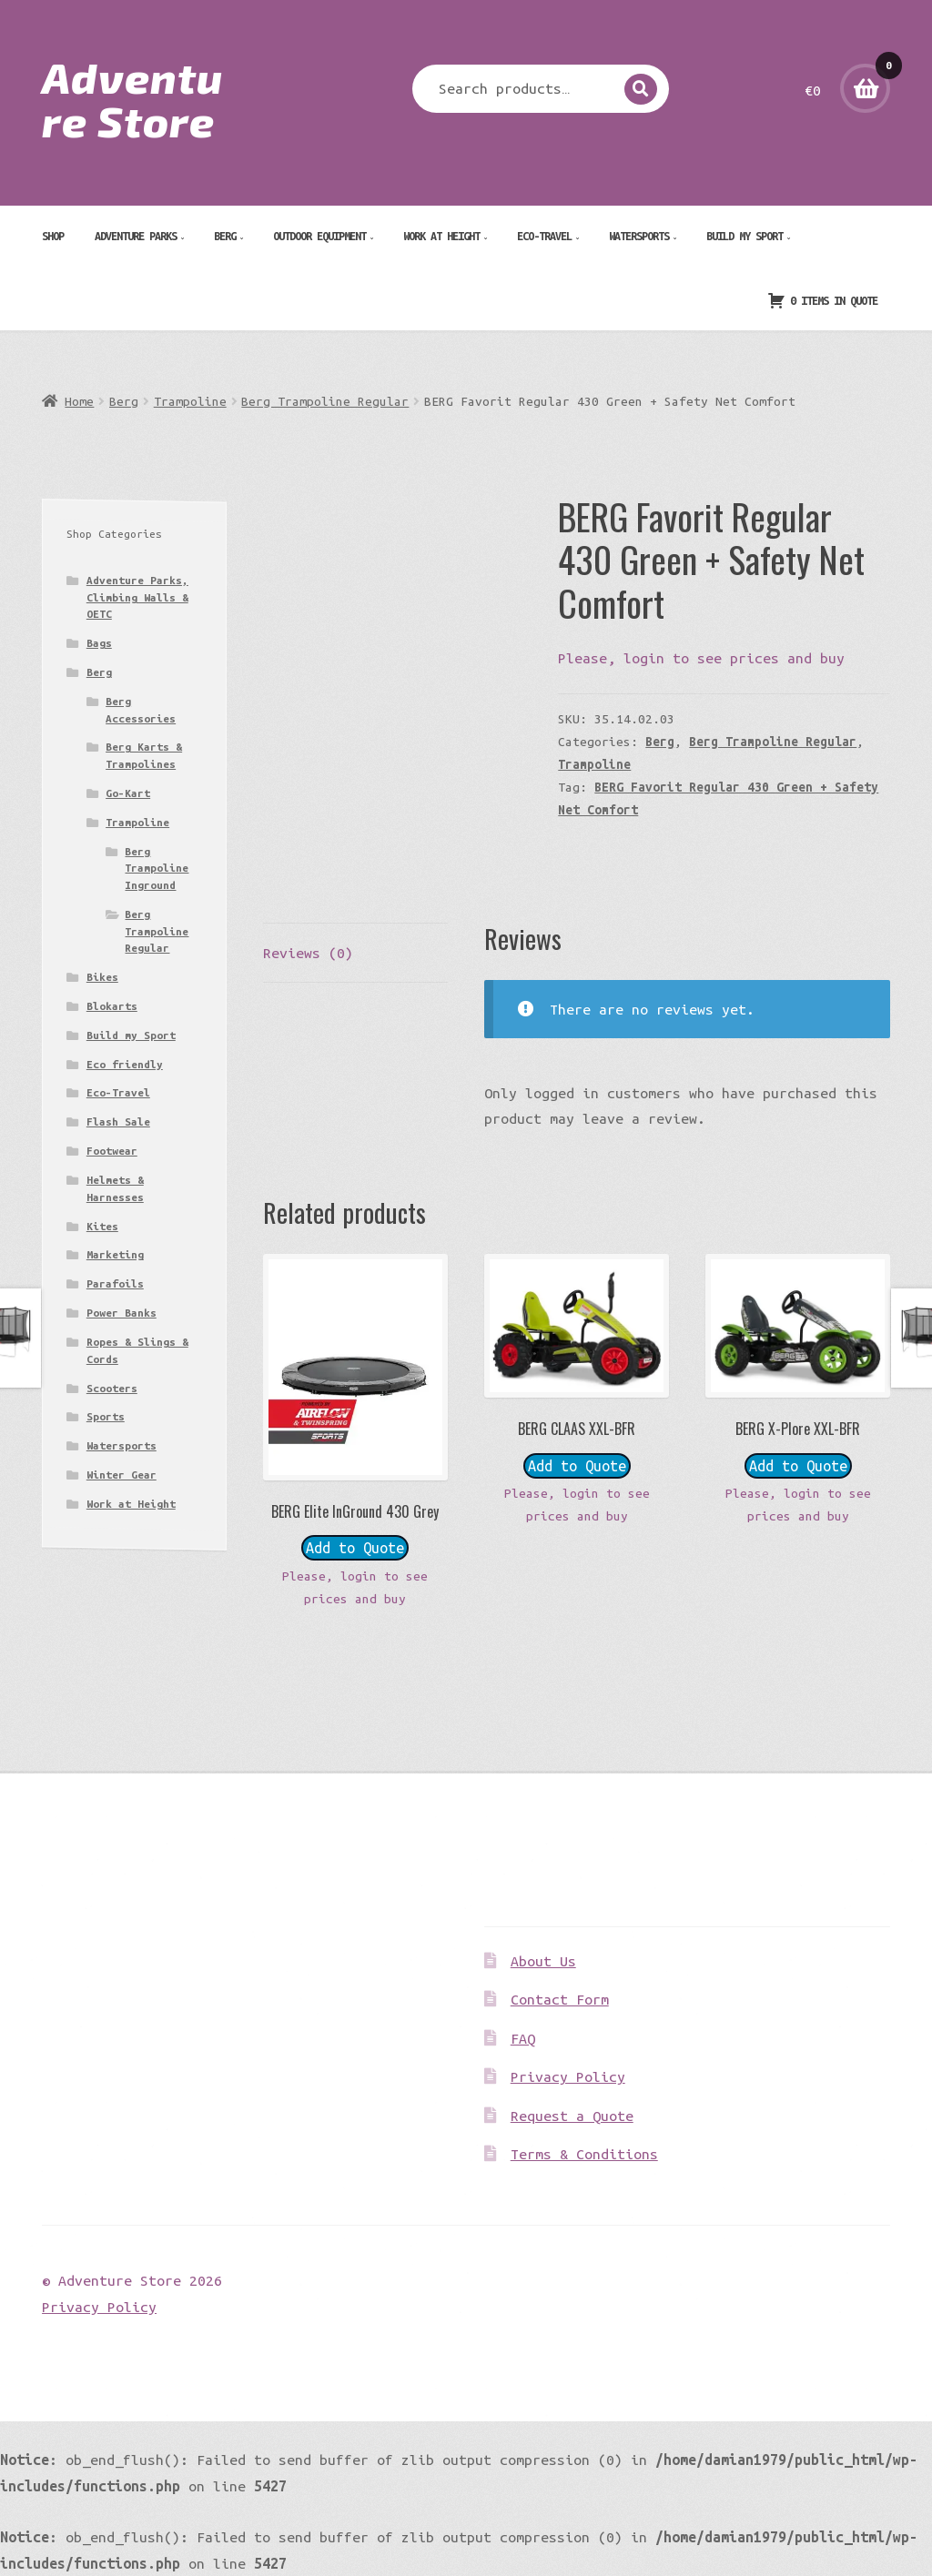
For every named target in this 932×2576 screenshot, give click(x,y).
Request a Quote (572, 2115)
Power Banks (121, 1312)
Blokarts (111, 1006)
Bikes (102, 977)
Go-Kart (128, 793)
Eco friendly (124, 1064)
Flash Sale (118, 1121)
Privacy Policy (568, 2076)
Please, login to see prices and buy (701, 658)
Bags (99, 643)
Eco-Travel (544, 235)
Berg (225, 235)
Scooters (111, 1388)
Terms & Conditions (584, 2154)
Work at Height (441, 235)
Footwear (111, 1151)
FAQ (523, 2038)
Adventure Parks (136, 235)
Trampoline (190, 401)
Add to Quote (355, 1548)
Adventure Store (132, 98)
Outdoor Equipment (319, 235)
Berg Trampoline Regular (325, 401)
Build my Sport (744, 235)
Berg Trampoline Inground (156, 868)
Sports (105, 1416)
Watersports (639, 235)
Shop (53, 235)
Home (79, 401)
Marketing (115, 1254)
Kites (102, 1226)
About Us (543, 1961)
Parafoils (115, 1283)
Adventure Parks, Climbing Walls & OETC (137, 597)
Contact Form (560, 1999)
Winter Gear (121, 1474)
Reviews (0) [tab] (308, 953)
